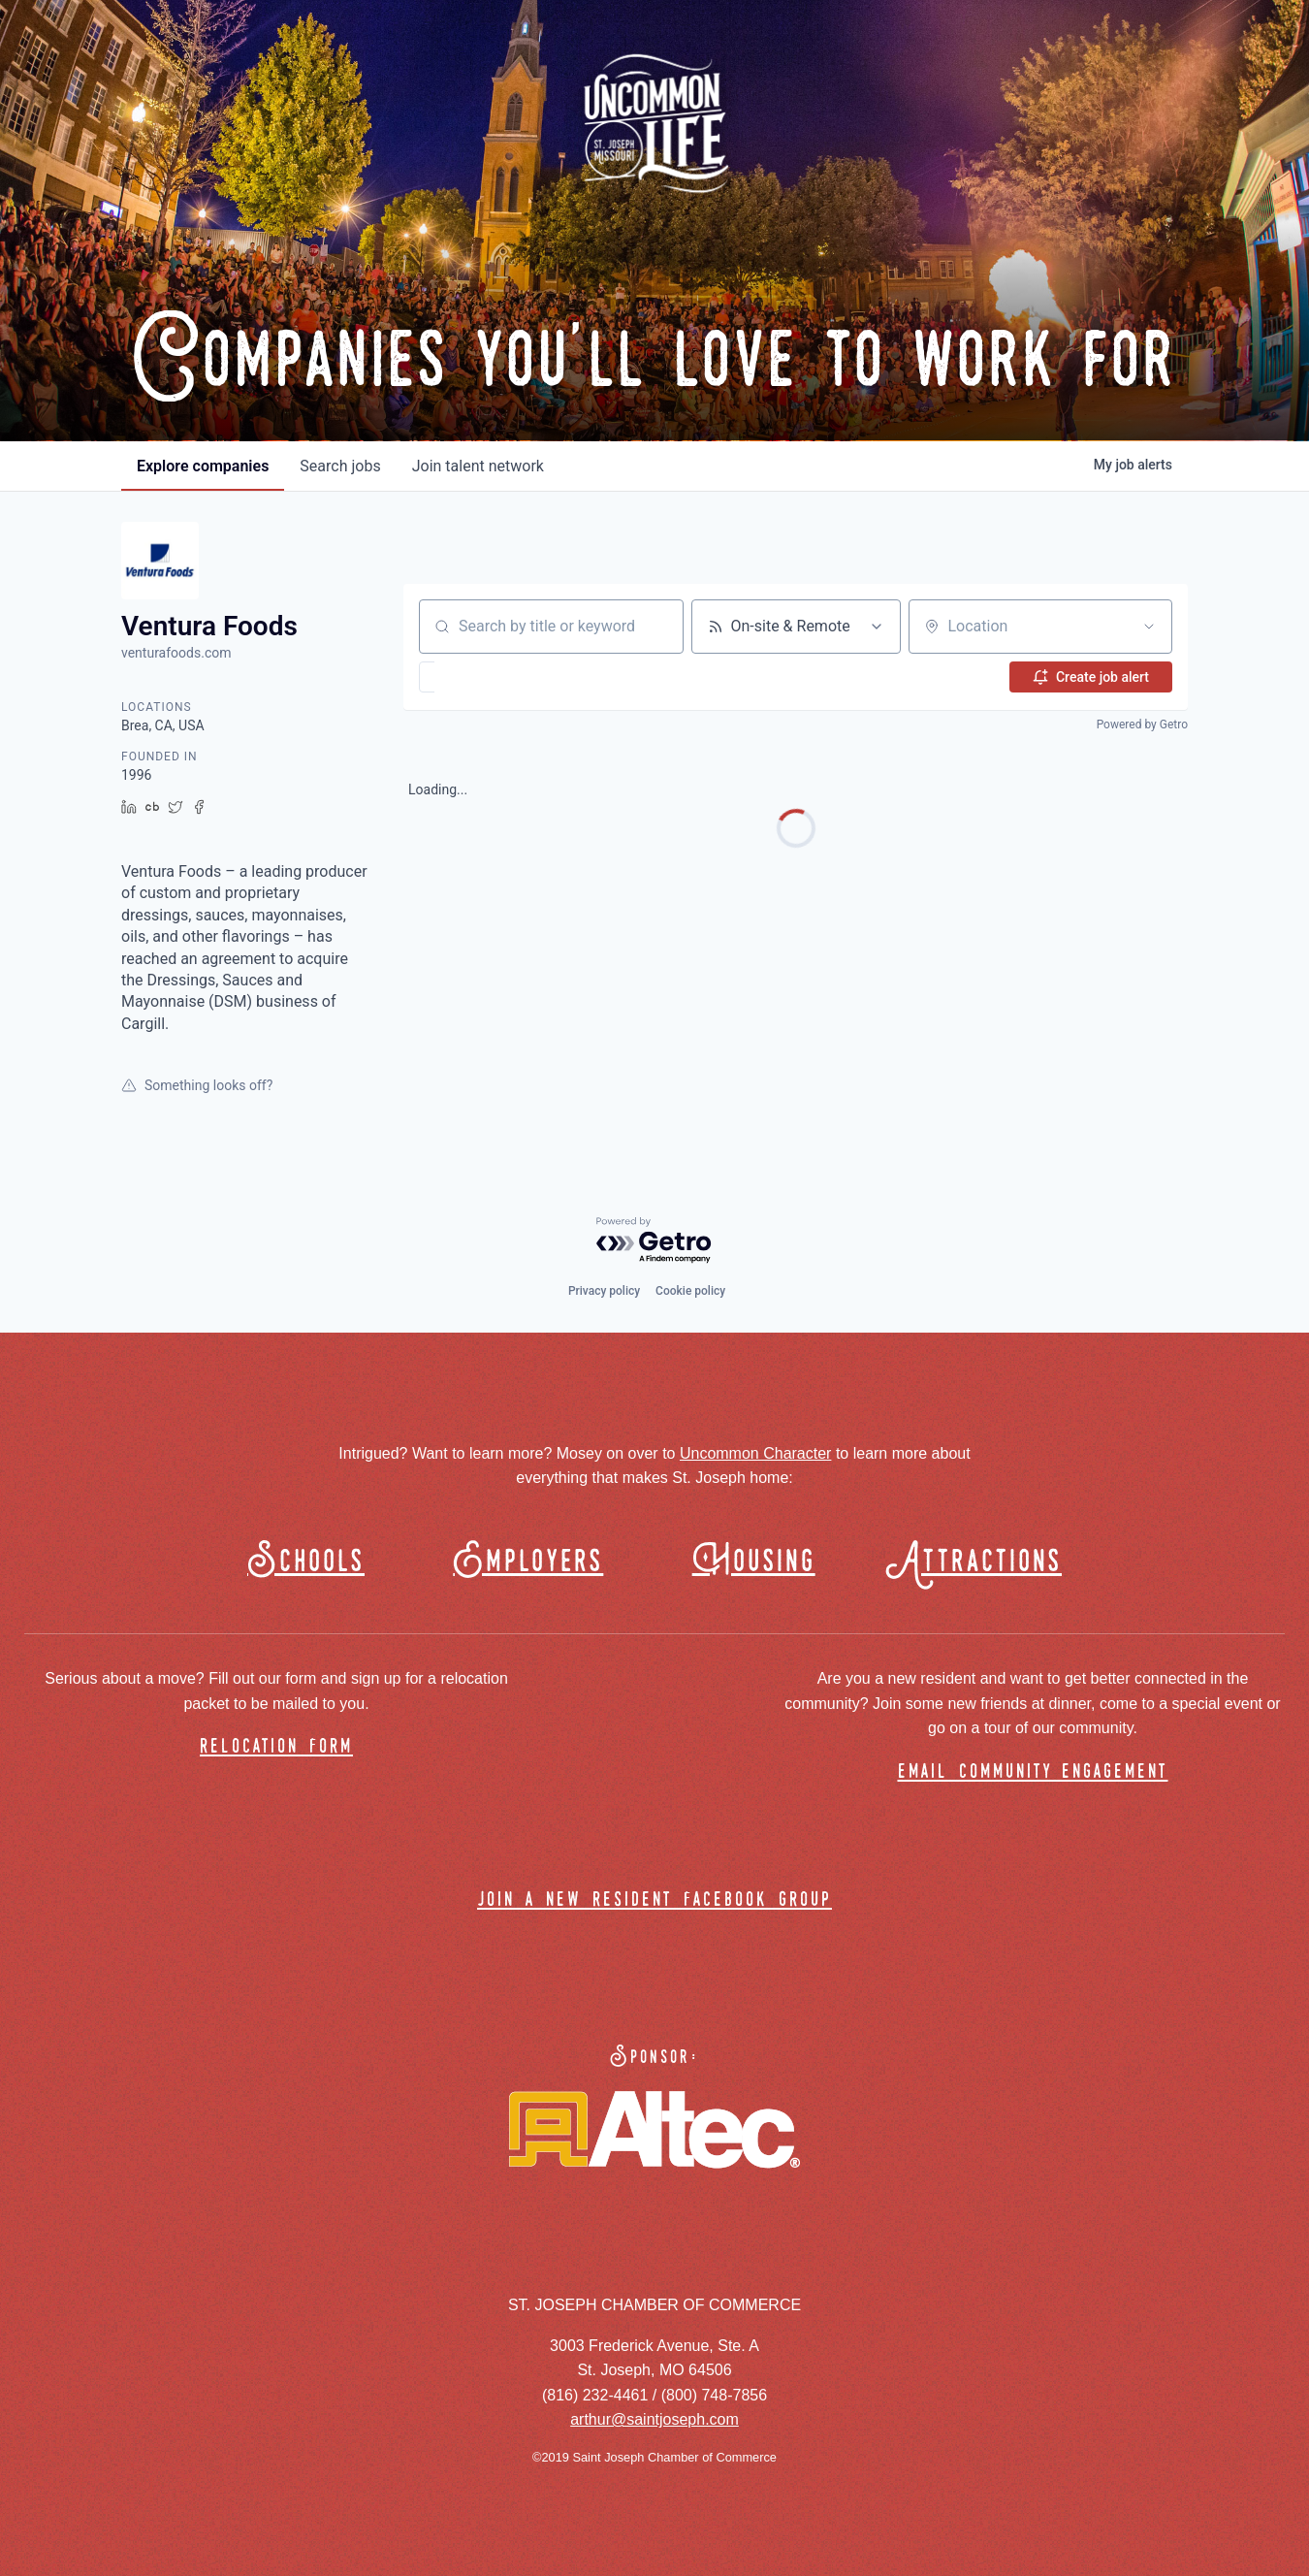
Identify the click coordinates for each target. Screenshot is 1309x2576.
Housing (753, 1562)
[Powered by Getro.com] (654, 1241)
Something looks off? (196, 1085)
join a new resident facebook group (654, 1900)
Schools (306, 1562)
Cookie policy (690, 1291)
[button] (483, 676)
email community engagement (1033, 1772)
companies (203, 466)
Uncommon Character (756, 1453)
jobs (340, 466)
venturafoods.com (176, 652)
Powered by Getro (1142, 724)
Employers (528, 1562)
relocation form (276, 1747)
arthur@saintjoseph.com (654, 2419)
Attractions (983, 1562)
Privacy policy (604, 1291)
